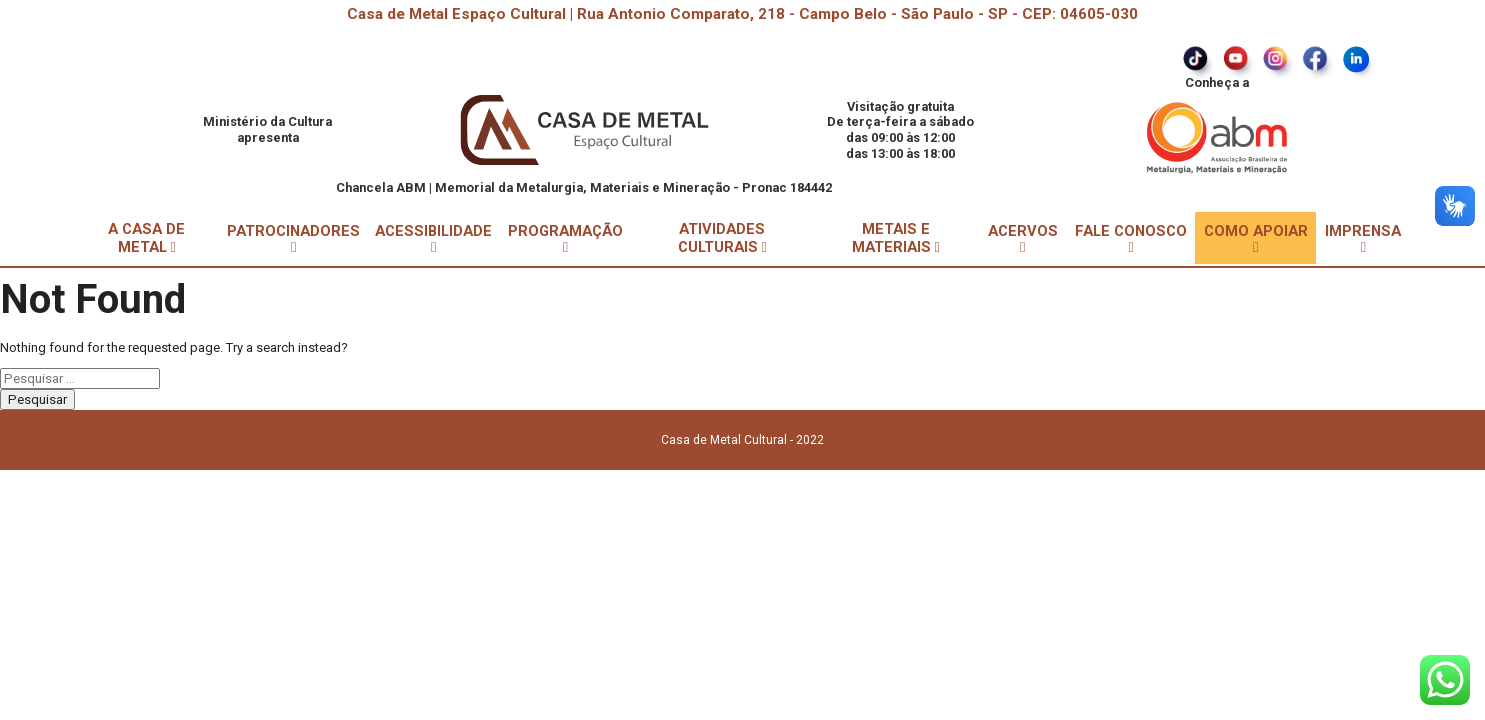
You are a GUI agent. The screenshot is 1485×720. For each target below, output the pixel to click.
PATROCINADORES (293, 238)
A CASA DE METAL (146, 238)
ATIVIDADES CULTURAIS (722, 238)
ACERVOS (1023, 238)
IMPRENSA (1363, 238)
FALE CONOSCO (1131, 238)
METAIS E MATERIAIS (896, 238)
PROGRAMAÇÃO (565, 238)
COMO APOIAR (1256, 238)
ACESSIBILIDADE (433, 238)
